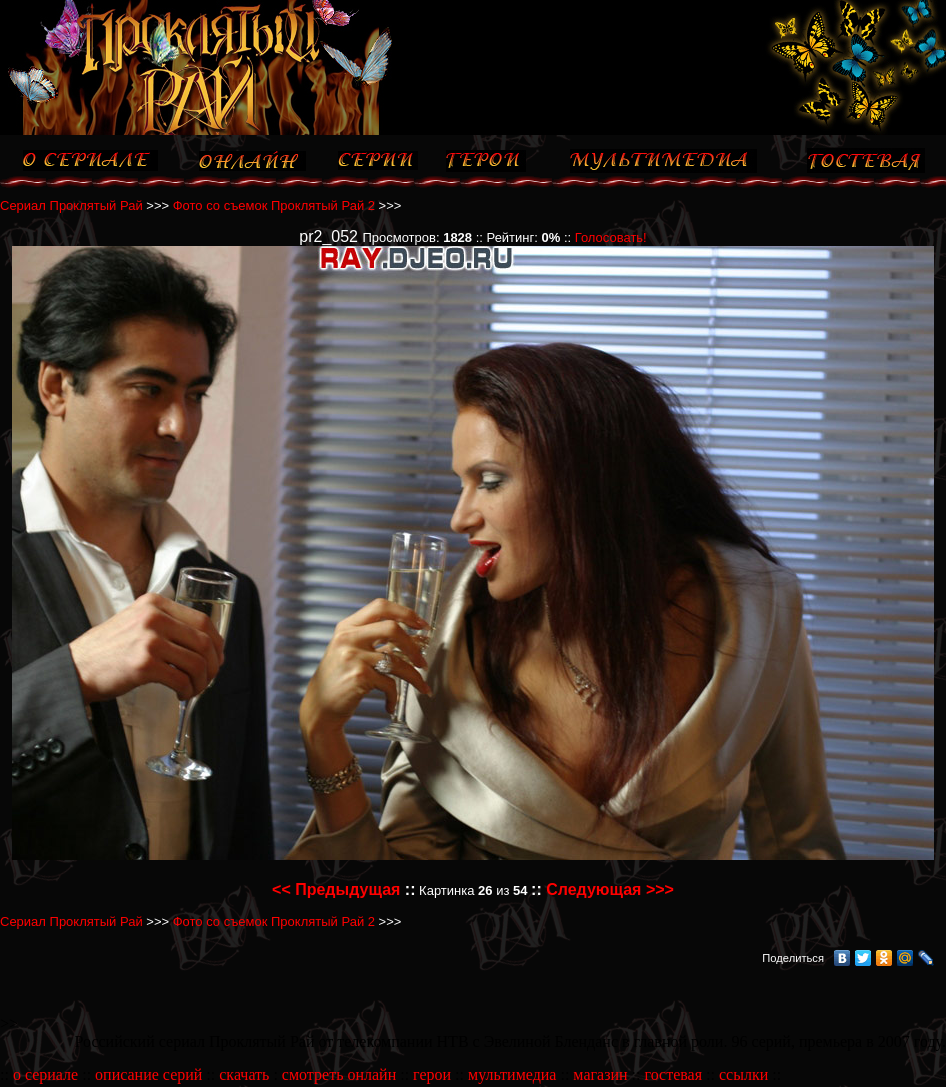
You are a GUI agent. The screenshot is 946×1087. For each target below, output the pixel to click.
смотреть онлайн (339, 1074)
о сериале (45, 1074)
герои (432, 1074)
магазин (600, 1074)
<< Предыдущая (336, 889)
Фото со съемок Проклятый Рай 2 (274, 205)
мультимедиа (512, 1074)
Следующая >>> (610, 889)
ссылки (743, 1074)
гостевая (673, 1074)
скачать (244, 1074)
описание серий (148, 1074)
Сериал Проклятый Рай (71, 205)
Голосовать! (611, 237)
